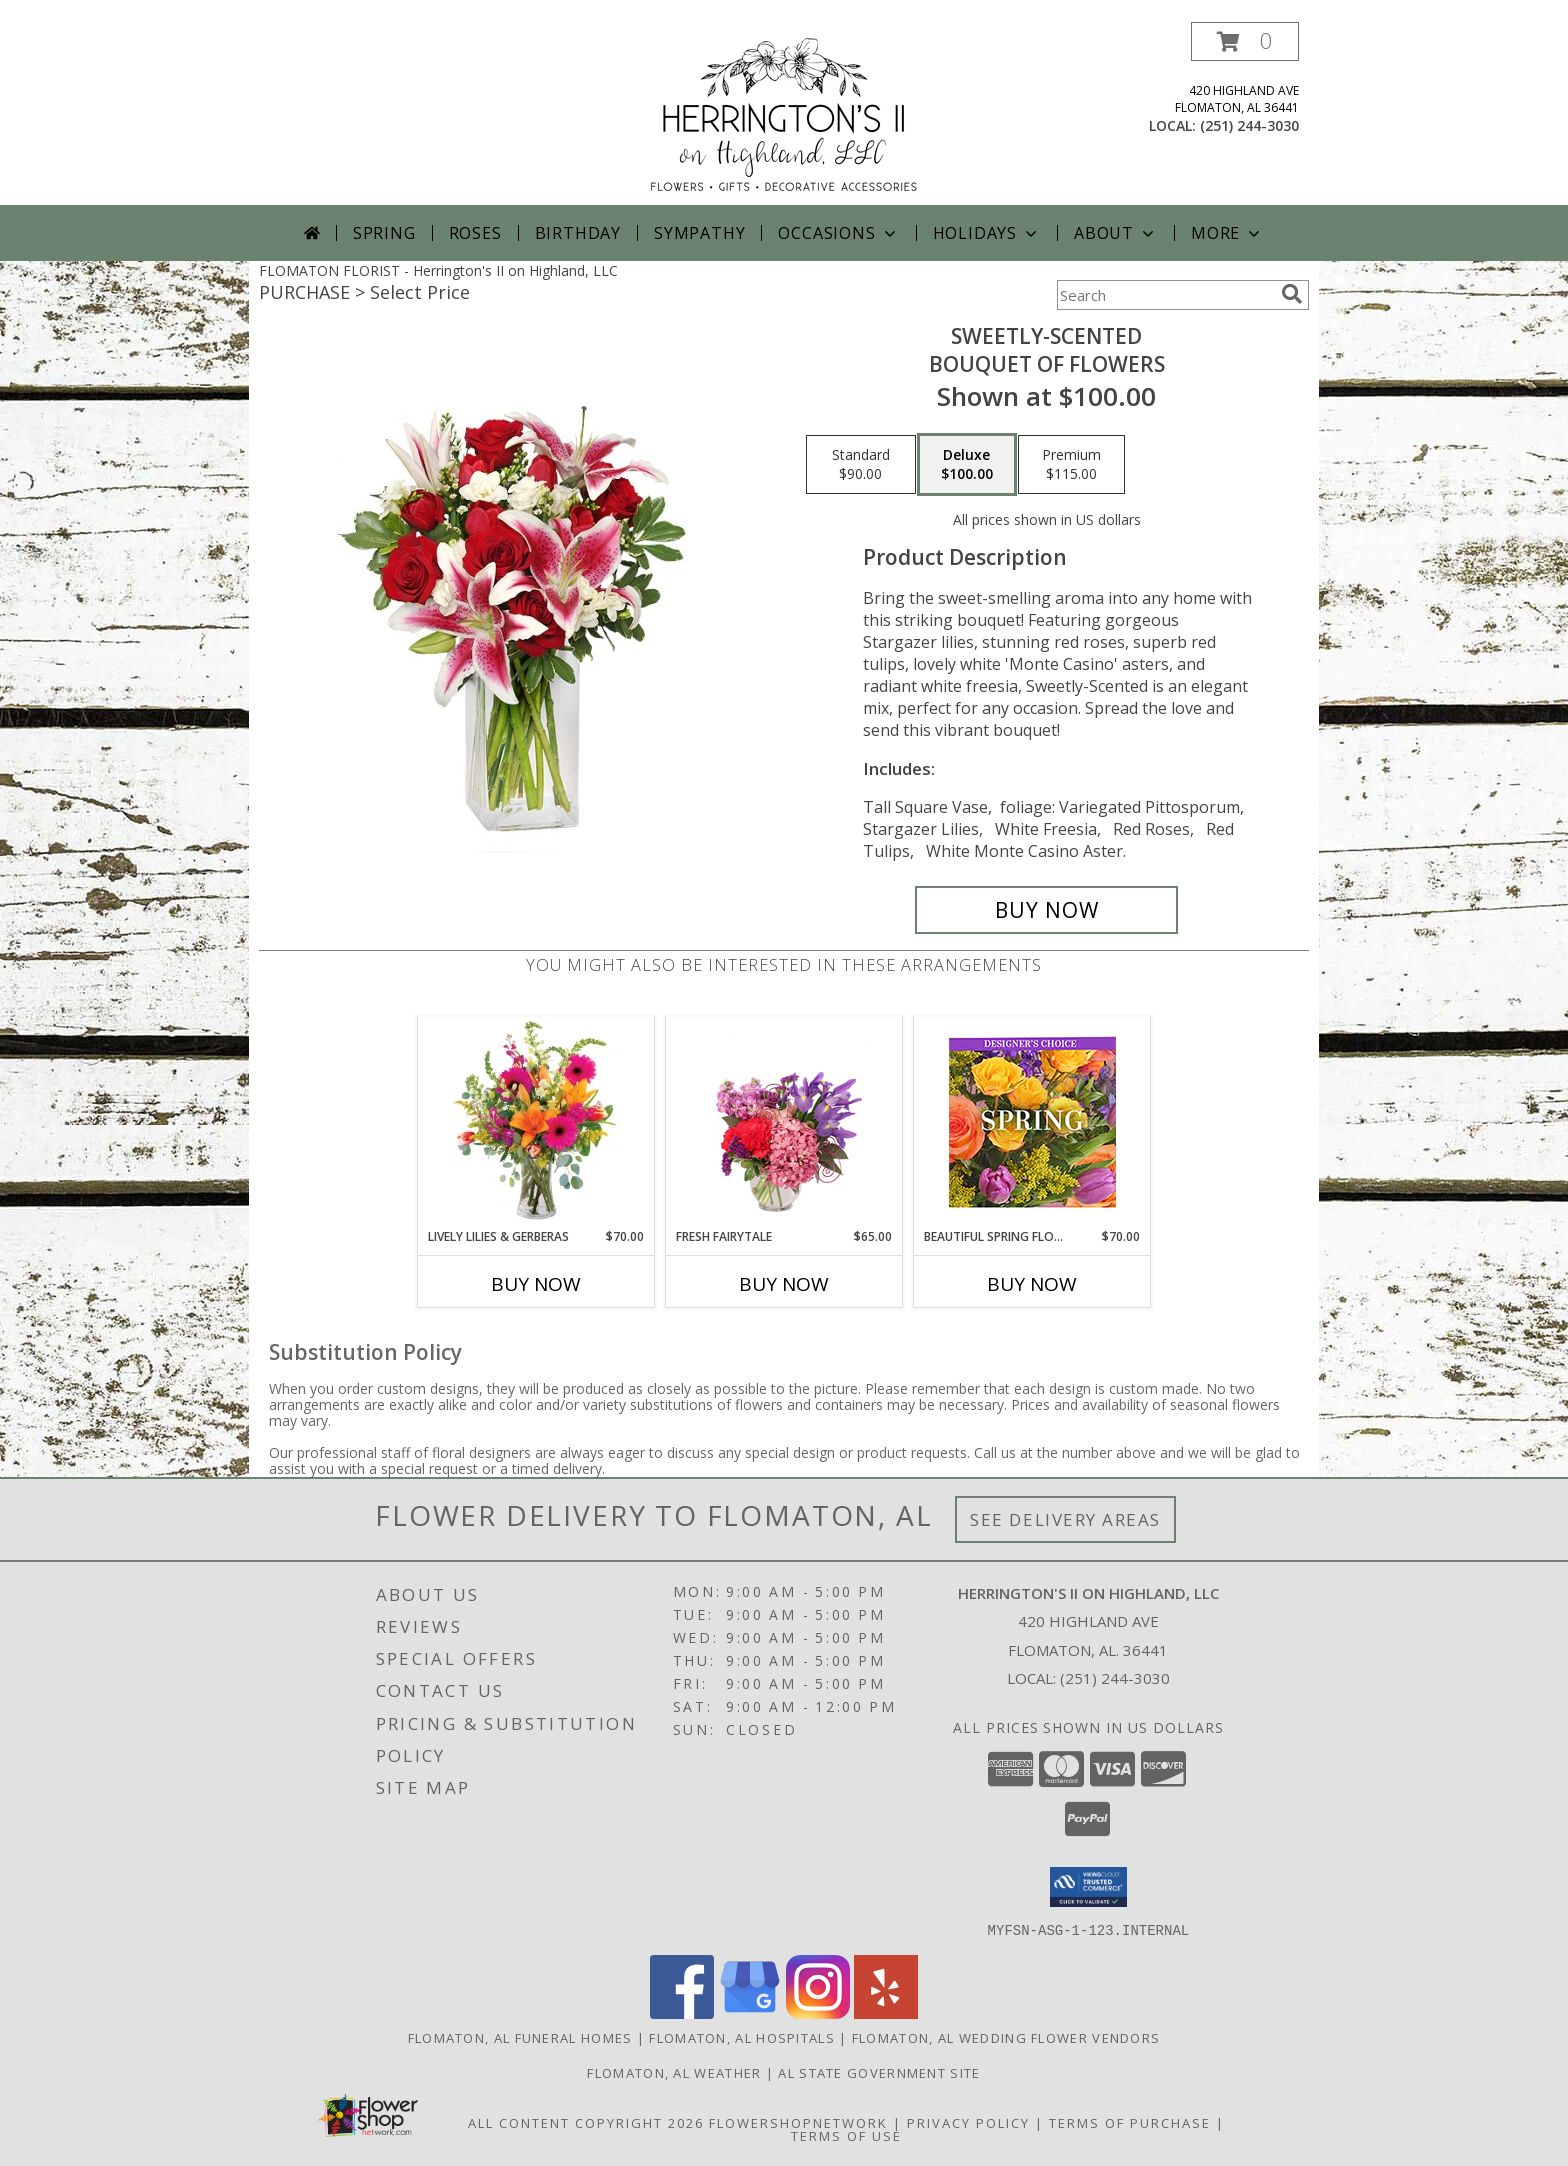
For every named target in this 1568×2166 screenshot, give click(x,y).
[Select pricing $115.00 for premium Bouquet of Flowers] (1071, 465)
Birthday (578, 233)
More (1227, 233)
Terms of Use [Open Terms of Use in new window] (846, 2135)
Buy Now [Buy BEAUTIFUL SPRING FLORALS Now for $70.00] (1032, 1284)
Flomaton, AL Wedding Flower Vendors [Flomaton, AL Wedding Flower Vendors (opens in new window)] (1006, 2037)
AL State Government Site (879, 2072)
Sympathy (699, 233)
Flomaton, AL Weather (674, 2072)
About (1116, 233)
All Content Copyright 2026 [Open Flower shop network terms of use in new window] (586, 2122)
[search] (1292, 294)
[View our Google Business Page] (750, 2012)
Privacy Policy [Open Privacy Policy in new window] (968, 2122)
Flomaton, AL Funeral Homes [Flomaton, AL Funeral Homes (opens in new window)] (520, 2037)
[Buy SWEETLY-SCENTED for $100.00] (1046, 910)
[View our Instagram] (818, 2012)
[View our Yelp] (886, 2012)
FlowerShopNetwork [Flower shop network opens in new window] (798, 2122)
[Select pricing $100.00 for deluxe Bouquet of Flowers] (967, 465)
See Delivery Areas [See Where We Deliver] (1065, 1519)
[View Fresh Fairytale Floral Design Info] (784, 1122)
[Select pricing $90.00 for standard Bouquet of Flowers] (861, 465)
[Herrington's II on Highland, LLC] (784, 113)
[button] (1245, 41)
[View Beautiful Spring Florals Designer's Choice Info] (1032, 1122)
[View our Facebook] (682, 2012)
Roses (475, 233)
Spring (384, 233)
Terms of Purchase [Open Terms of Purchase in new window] (1130, 2122)
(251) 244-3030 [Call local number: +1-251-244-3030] (1249, 125)
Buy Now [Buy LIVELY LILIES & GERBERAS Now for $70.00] (536, 1284)
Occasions (838, 233)
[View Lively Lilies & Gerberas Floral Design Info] (536, 1122)
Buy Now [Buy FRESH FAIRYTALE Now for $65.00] (784, 1284)
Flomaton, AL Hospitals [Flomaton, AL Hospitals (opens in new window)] (742, 2037)
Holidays (987, 233)
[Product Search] (1165, 295)
